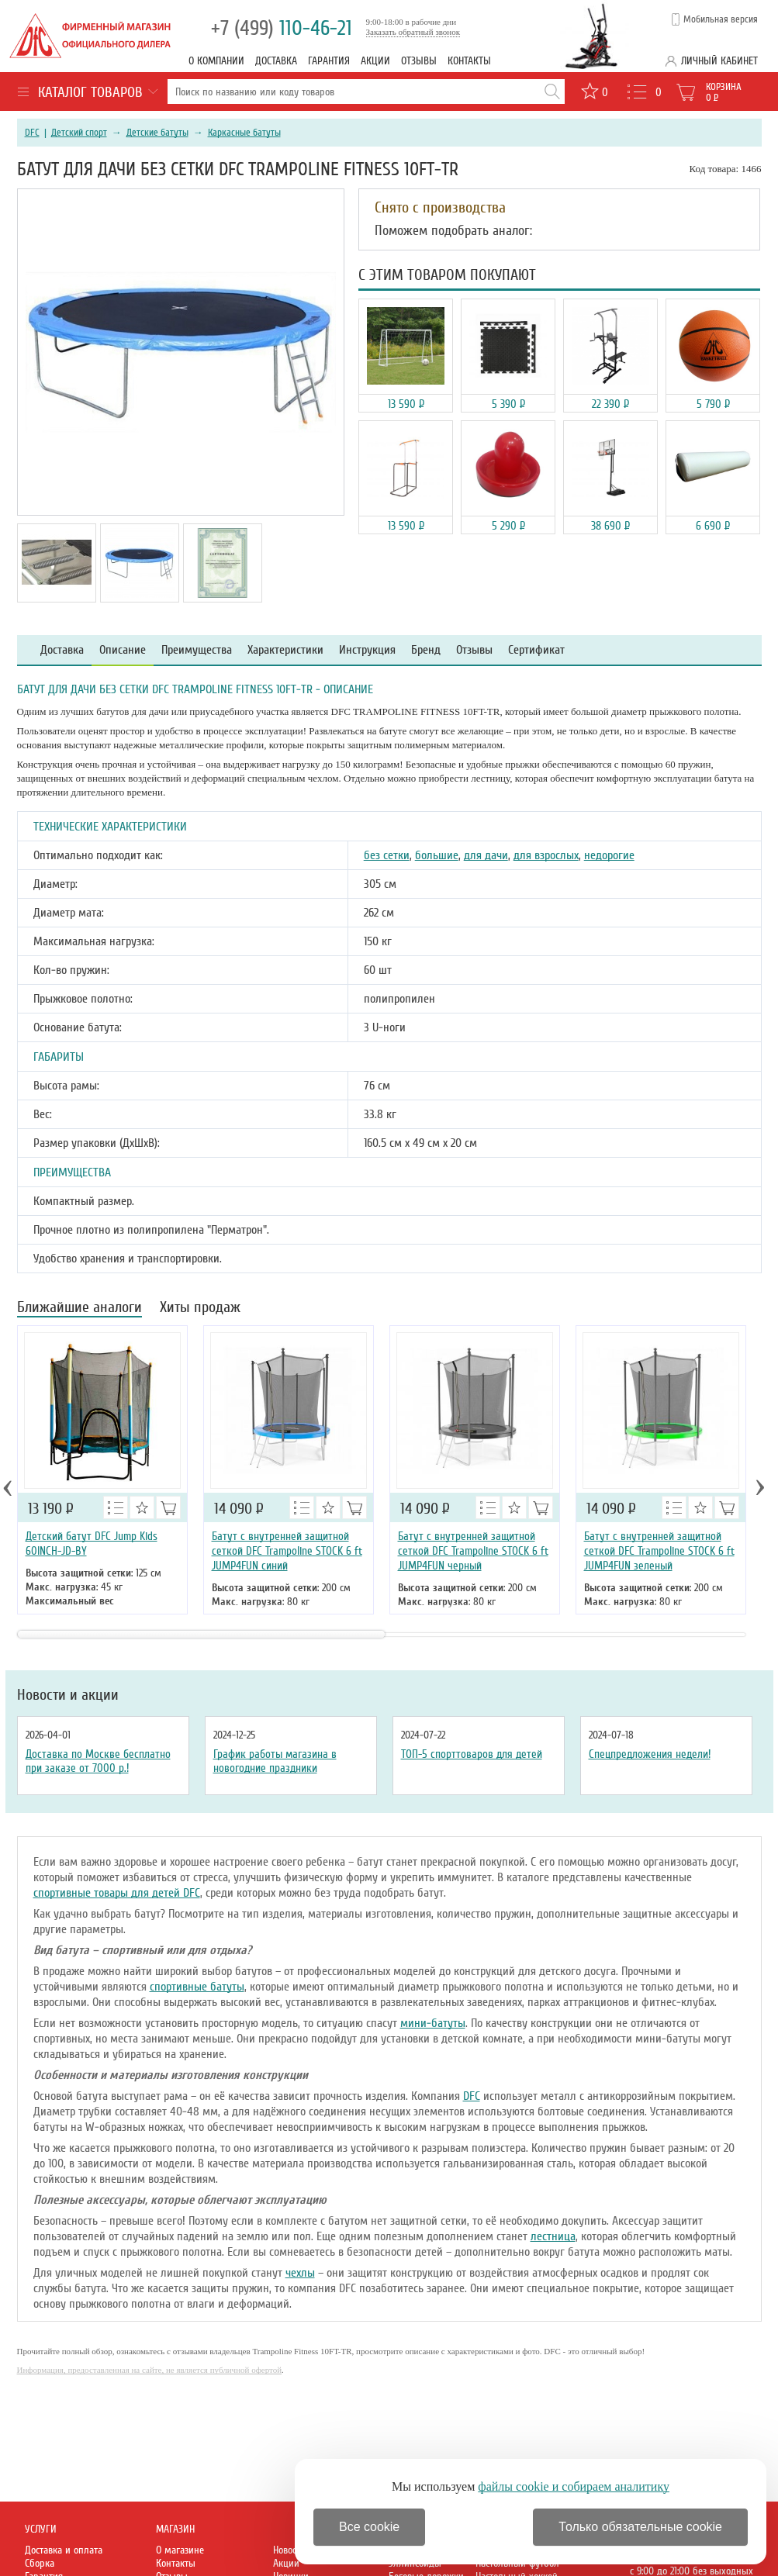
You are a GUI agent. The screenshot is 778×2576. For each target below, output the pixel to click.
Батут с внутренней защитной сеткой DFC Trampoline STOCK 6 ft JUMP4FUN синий (287, 1551)
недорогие (609, 855)
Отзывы (419, 60)
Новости (289, 2550)
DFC (32, 132)
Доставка (276, 60)
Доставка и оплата (63, 2550)
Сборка (39, 2563)
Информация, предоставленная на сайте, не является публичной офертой (149, 2369)
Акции (375, 60)
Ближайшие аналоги (79, 1308)
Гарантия (329, 60)
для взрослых (546, 855)
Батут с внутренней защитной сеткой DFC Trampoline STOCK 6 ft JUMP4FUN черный (473, 1551)
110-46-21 (281, 28)
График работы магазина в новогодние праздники (275, 1761)
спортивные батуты (197, 1986)
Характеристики (285, 650)
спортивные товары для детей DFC (116, 1893)
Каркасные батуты (244, 132)
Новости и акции (68, 1695)
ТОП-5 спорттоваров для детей (471, 1754)
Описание (122, 650)
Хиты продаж (200, 1308)
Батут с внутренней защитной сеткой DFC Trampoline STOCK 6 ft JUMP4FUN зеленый (659, 1551)
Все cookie (369, 2526)
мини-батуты (432, 2023)
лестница (553, 2236)
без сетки (387, 855)
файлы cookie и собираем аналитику (573, 2486)
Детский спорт (79, 132)
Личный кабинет (719, 60)
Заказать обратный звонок (413, 31)
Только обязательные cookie (640, 2526)
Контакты (469, 60)
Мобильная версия (720, 19)
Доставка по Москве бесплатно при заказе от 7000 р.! (98, 1761)
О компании (216, 60)
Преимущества (196, 650)
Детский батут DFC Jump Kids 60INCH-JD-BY (91, 1543)
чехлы (300, 2273)
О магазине (180, 2550)
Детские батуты (157, 132)
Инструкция (367, 650)
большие (436, 855)
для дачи (486, 855)
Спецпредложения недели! (650, 1754)
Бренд (426, 650)
